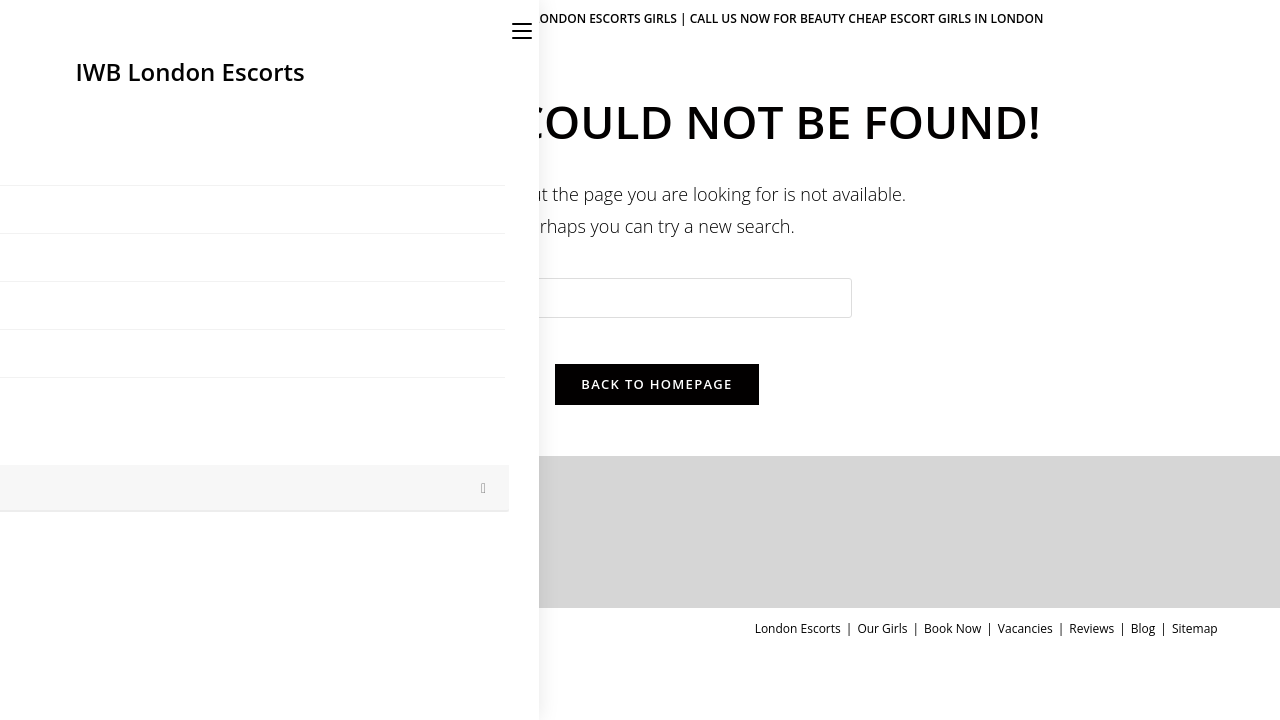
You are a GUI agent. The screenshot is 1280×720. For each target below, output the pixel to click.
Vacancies (1025, 643)
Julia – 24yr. (228, 549)
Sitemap (1195, 643)
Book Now (952, 643)
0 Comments (326, 573)
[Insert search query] (657, 298)
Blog (1143, 643)
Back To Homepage (656, 399)
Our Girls (882, 643)
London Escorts (798, 643)
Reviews (1091, 643)
